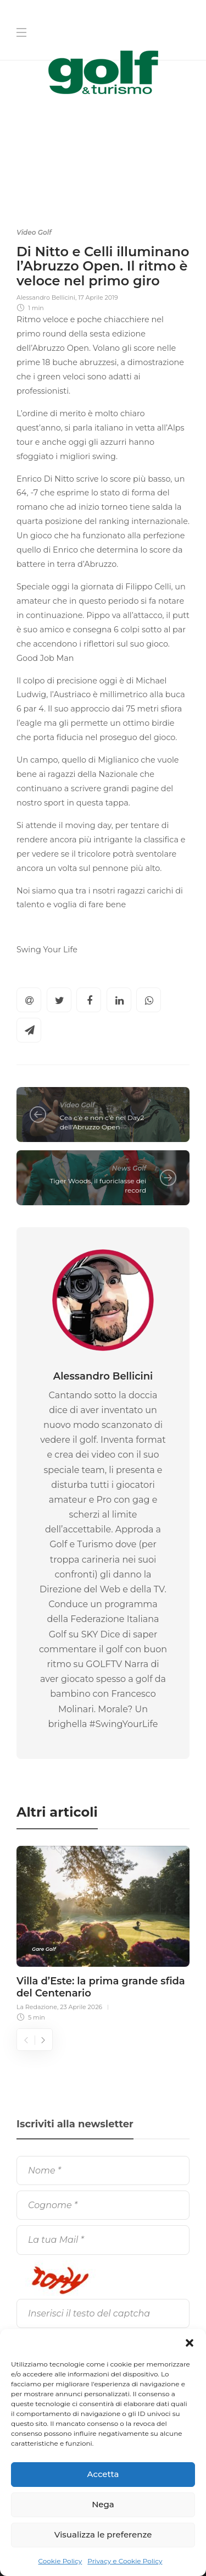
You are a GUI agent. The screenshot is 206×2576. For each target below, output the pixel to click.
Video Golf (34, 232)
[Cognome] (103, 2205)
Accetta (103, 2474)
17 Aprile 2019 (98, 297)
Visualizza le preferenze (103, 2534)
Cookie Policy (60, 2561)
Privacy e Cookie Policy (124, 2561)
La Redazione (36, 2007)
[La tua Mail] (103, 2239)
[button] (189, 2342)
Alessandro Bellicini (45, 297)
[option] (103, 1932)
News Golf (129, 1168)
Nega (103, 2504)
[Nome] (103, 2170)
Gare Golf (44, 1949)
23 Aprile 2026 (81, 2007)
